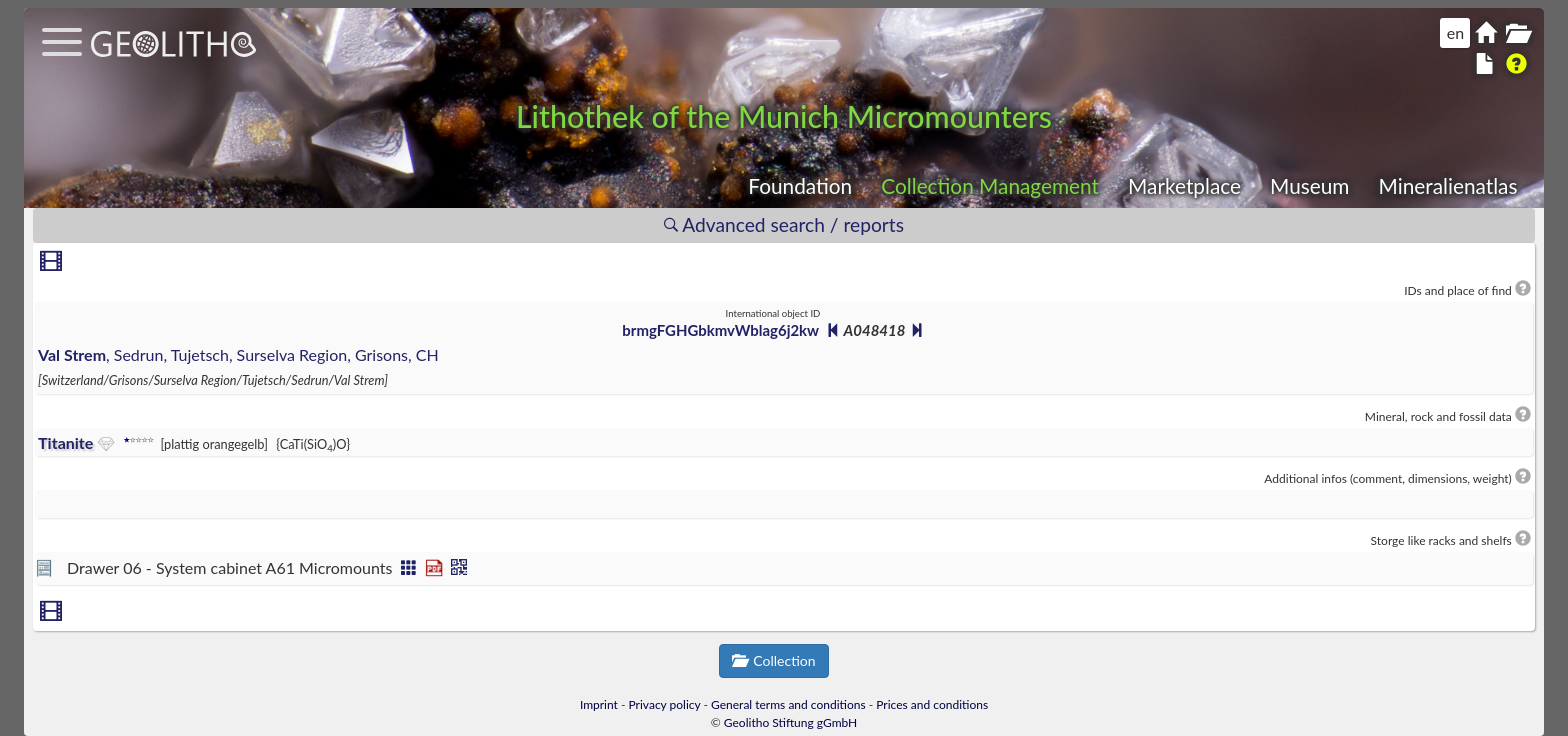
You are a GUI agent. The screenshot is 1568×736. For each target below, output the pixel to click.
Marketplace (1184, 185)
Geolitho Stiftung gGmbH (790, 722)
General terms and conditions (788, 704)
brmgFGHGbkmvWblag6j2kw (720, 330)
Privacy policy (665, 704)
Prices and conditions (932, 704)
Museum (1309, 185)
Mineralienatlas (1448, 185)
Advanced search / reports (784, 224)
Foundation (800, 185)
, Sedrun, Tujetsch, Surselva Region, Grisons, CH (238, 354)
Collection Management (990, 185)
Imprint (599, 704)
